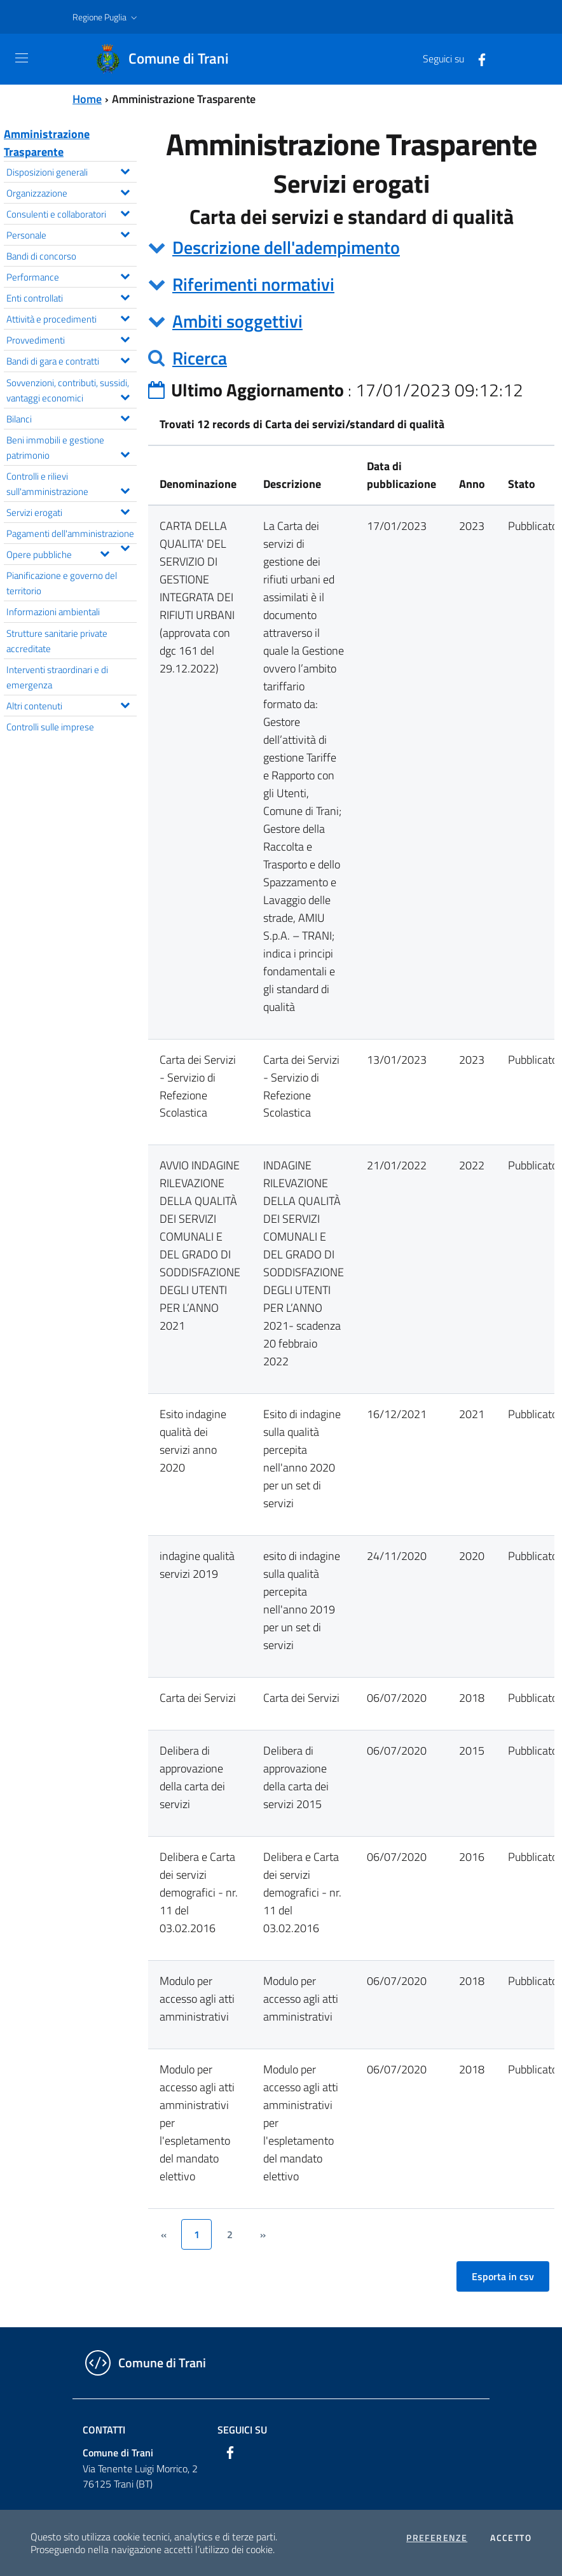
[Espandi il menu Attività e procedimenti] (125, 316)
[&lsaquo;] (163, 2234)
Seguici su (242, 2429)
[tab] (351, 247)
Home (87, 99)
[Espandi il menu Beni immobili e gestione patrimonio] (125, 453)
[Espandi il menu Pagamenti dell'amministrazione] (125, 546)
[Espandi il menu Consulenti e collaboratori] (125, 211)
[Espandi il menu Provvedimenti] (125, 337)
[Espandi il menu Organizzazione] (125, 190)
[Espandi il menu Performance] (125, 274)
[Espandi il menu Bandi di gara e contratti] (125, 358)
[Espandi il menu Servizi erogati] (125, 510)
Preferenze (436, 2537)
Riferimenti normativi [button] (253, 284)
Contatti (104, 2429)
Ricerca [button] (199, 358)
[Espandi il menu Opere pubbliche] (104, 552)
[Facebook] (477, 58)
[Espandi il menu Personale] (125, 232)
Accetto (510, 2537)
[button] (106, 17)
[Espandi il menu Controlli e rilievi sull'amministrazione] (125, 489)
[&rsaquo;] (262, 2234)
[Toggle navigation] (21, 58)
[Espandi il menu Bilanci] (125, 416)
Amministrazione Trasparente (47, 142)
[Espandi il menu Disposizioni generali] (125, 170)
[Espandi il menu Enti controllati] (125, 295)
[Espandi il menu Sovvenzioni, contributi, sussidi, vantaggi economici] (125, 395)
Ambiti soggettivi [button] (237, 321)
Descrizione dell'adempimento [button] (286, 247)
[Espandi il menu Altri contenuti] (125, 703)
